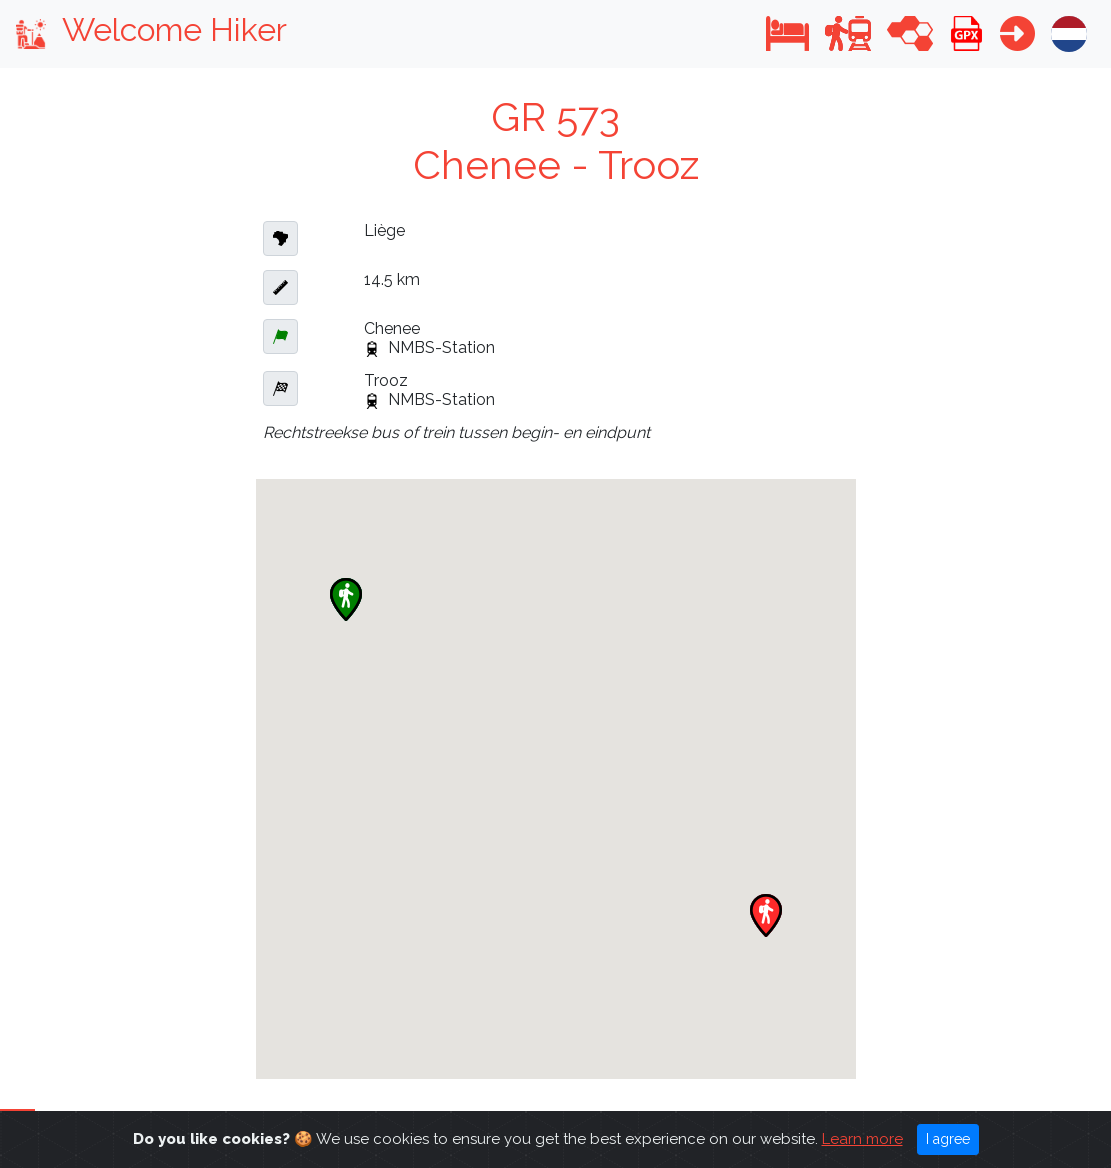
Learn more (862, 1139)
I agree (948, 1139)
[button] (787, 33)
